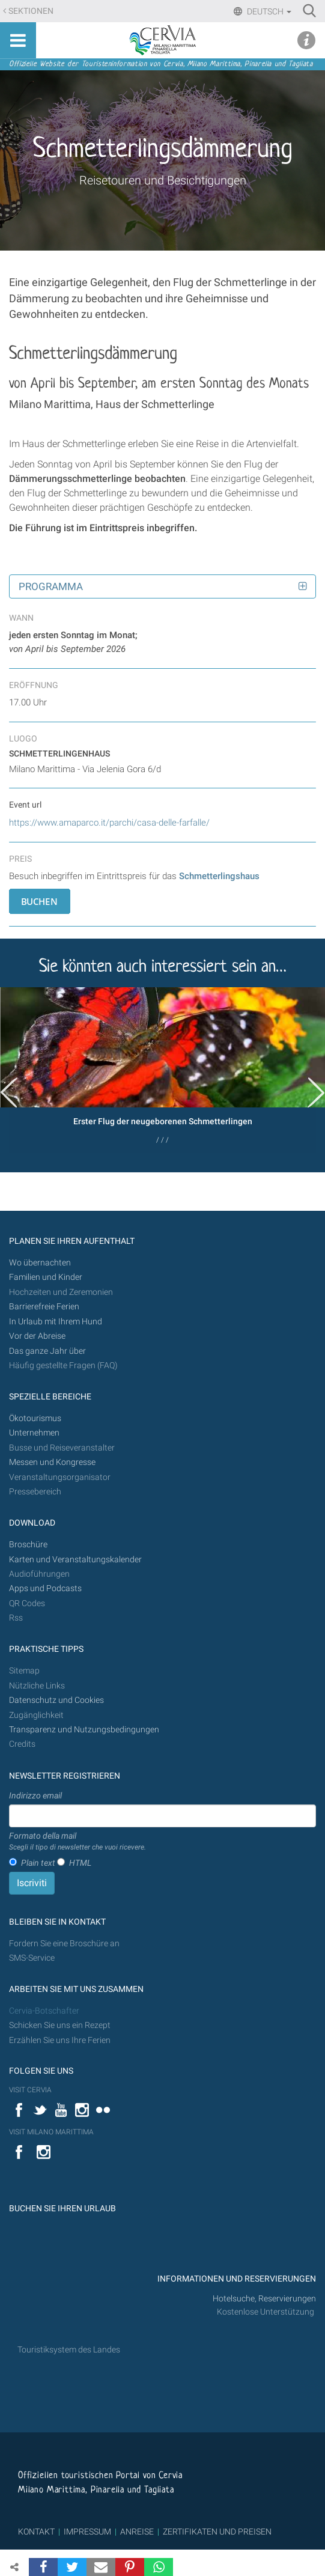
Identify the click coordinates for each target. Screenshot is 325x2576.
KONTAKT (36, 2531)
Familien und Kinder (45, 1277)
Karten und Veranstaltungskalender (75, 1559)
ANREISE (137, 2531)
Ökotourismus (35, 1418)
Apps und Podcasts (45, 1588)
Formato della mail (77, 1842)
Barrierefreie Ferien (45, 1307)
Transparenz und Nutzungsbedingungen (84, 1730)
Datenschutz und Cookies (57, 1700)
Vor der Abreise (37, 1336)
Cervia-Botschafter (44, 2011)
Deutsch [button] (268, 11)
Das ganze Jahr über (47, 1351)
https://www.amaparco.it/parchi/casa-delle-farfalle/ (109, 822)
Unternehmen (34, 1433)
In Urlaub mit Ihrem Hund (55, 1322)
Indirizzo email (35, 1795)
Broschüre (28, 1544)
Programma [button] (51, 586)
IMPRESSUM (87, 2531)
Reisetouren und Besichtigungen (162, 180)
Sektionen (30, 11)
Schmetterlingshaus (219, 876)
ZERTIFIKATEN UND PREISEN (217, 2531)
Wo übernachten (40, 1263)
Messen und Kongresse (52, 1462)
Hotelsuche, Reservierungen (264, 2299)
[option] (162, 1070)
